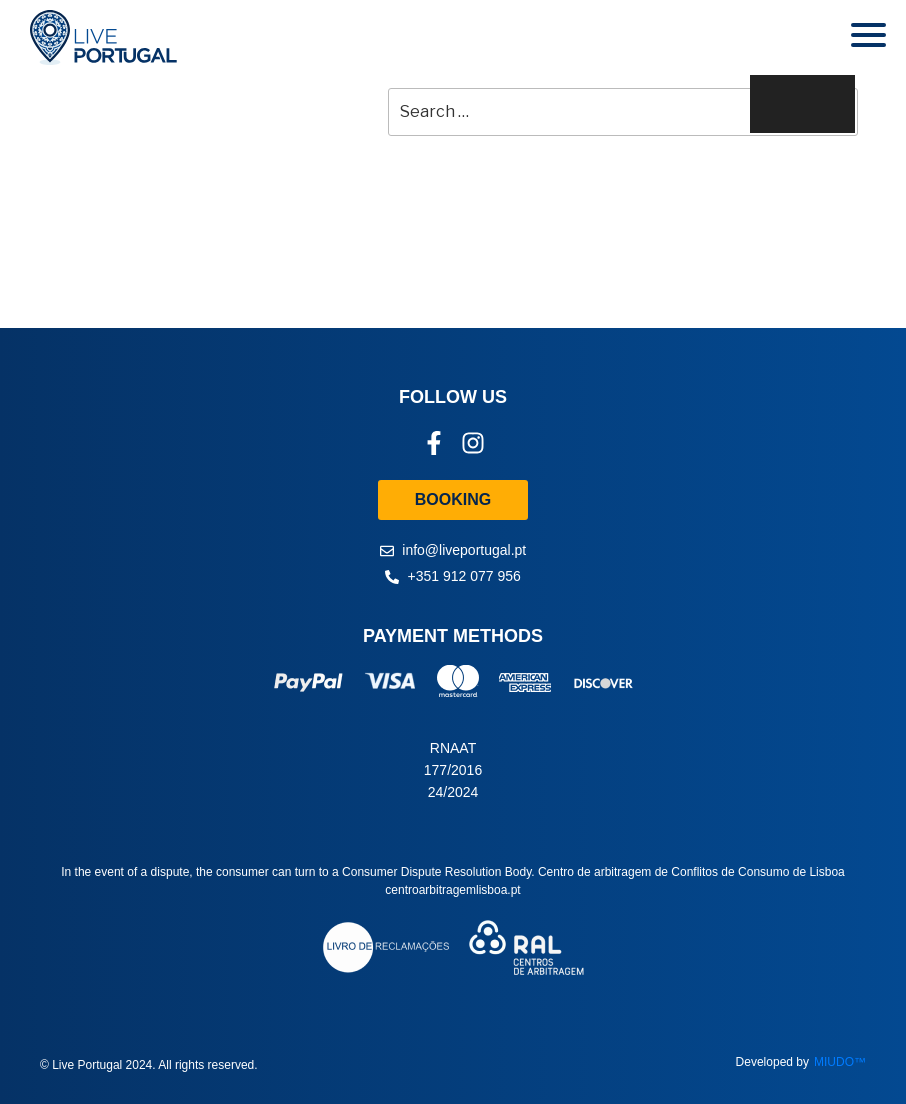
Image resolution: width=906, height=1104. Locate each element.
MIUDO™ (840, 1062)
